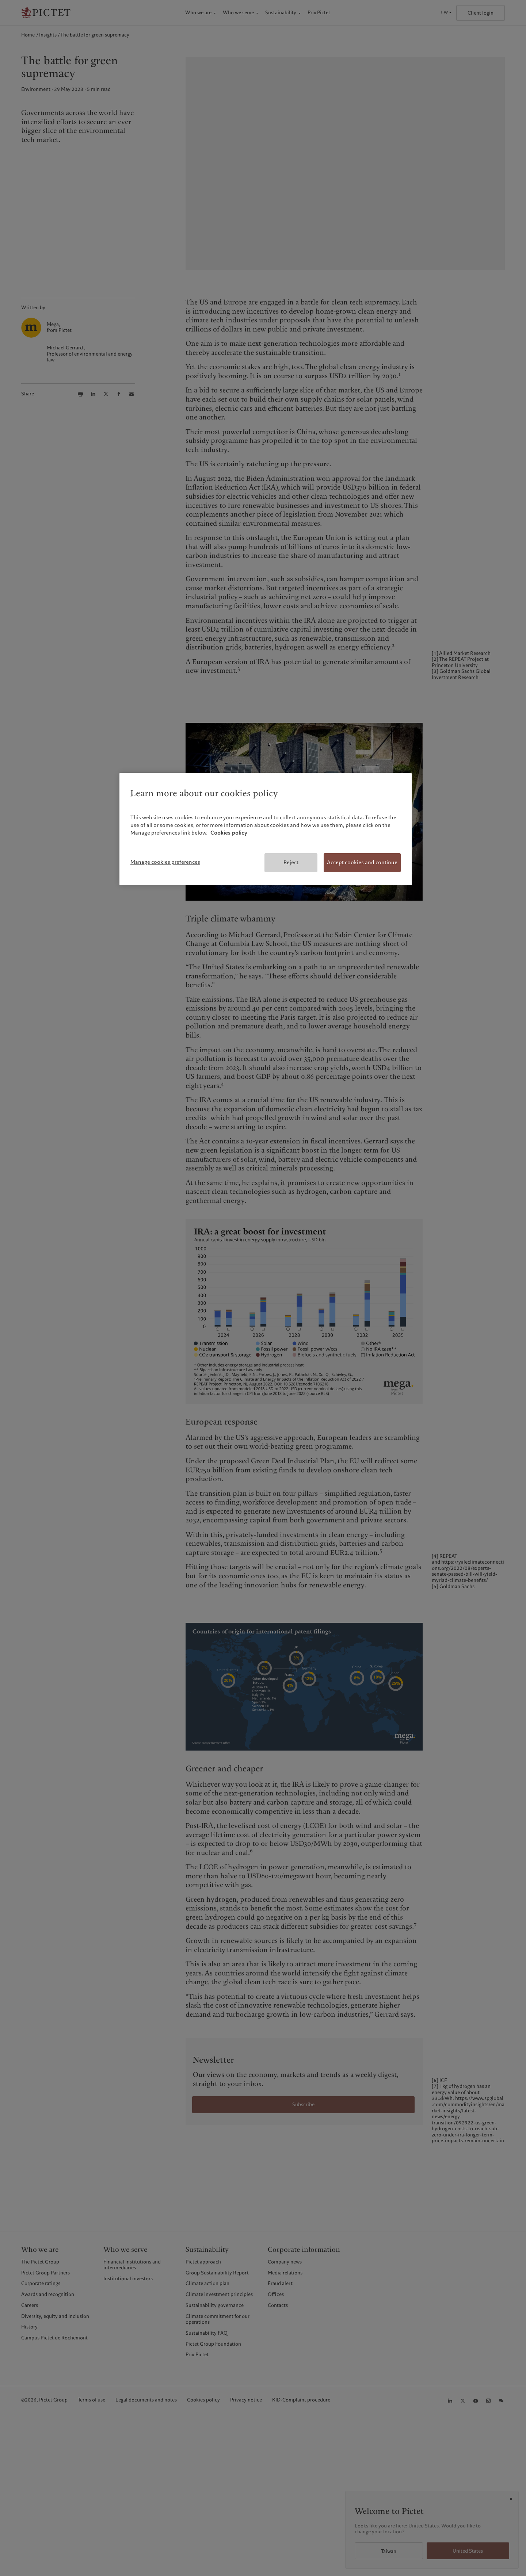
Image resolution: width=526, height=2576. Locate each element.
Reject (290, 862)
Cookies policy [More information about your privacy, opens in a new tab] (228, 832)
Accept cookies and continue (362, 862)
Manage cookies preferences (165, 862)
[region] (265, 829)
